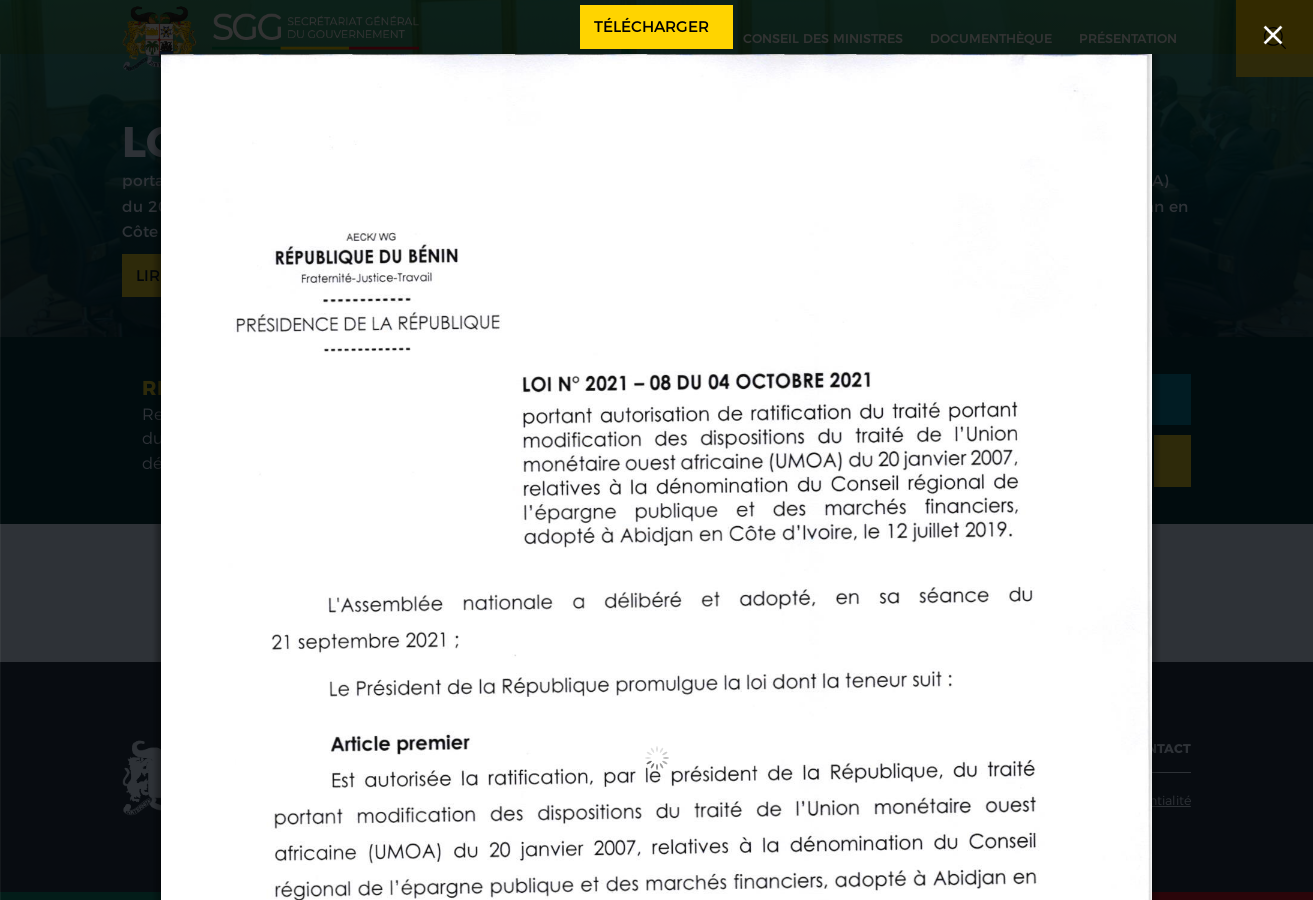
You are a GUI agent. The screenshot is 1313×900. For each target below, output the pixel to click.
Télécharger (651, 26)
